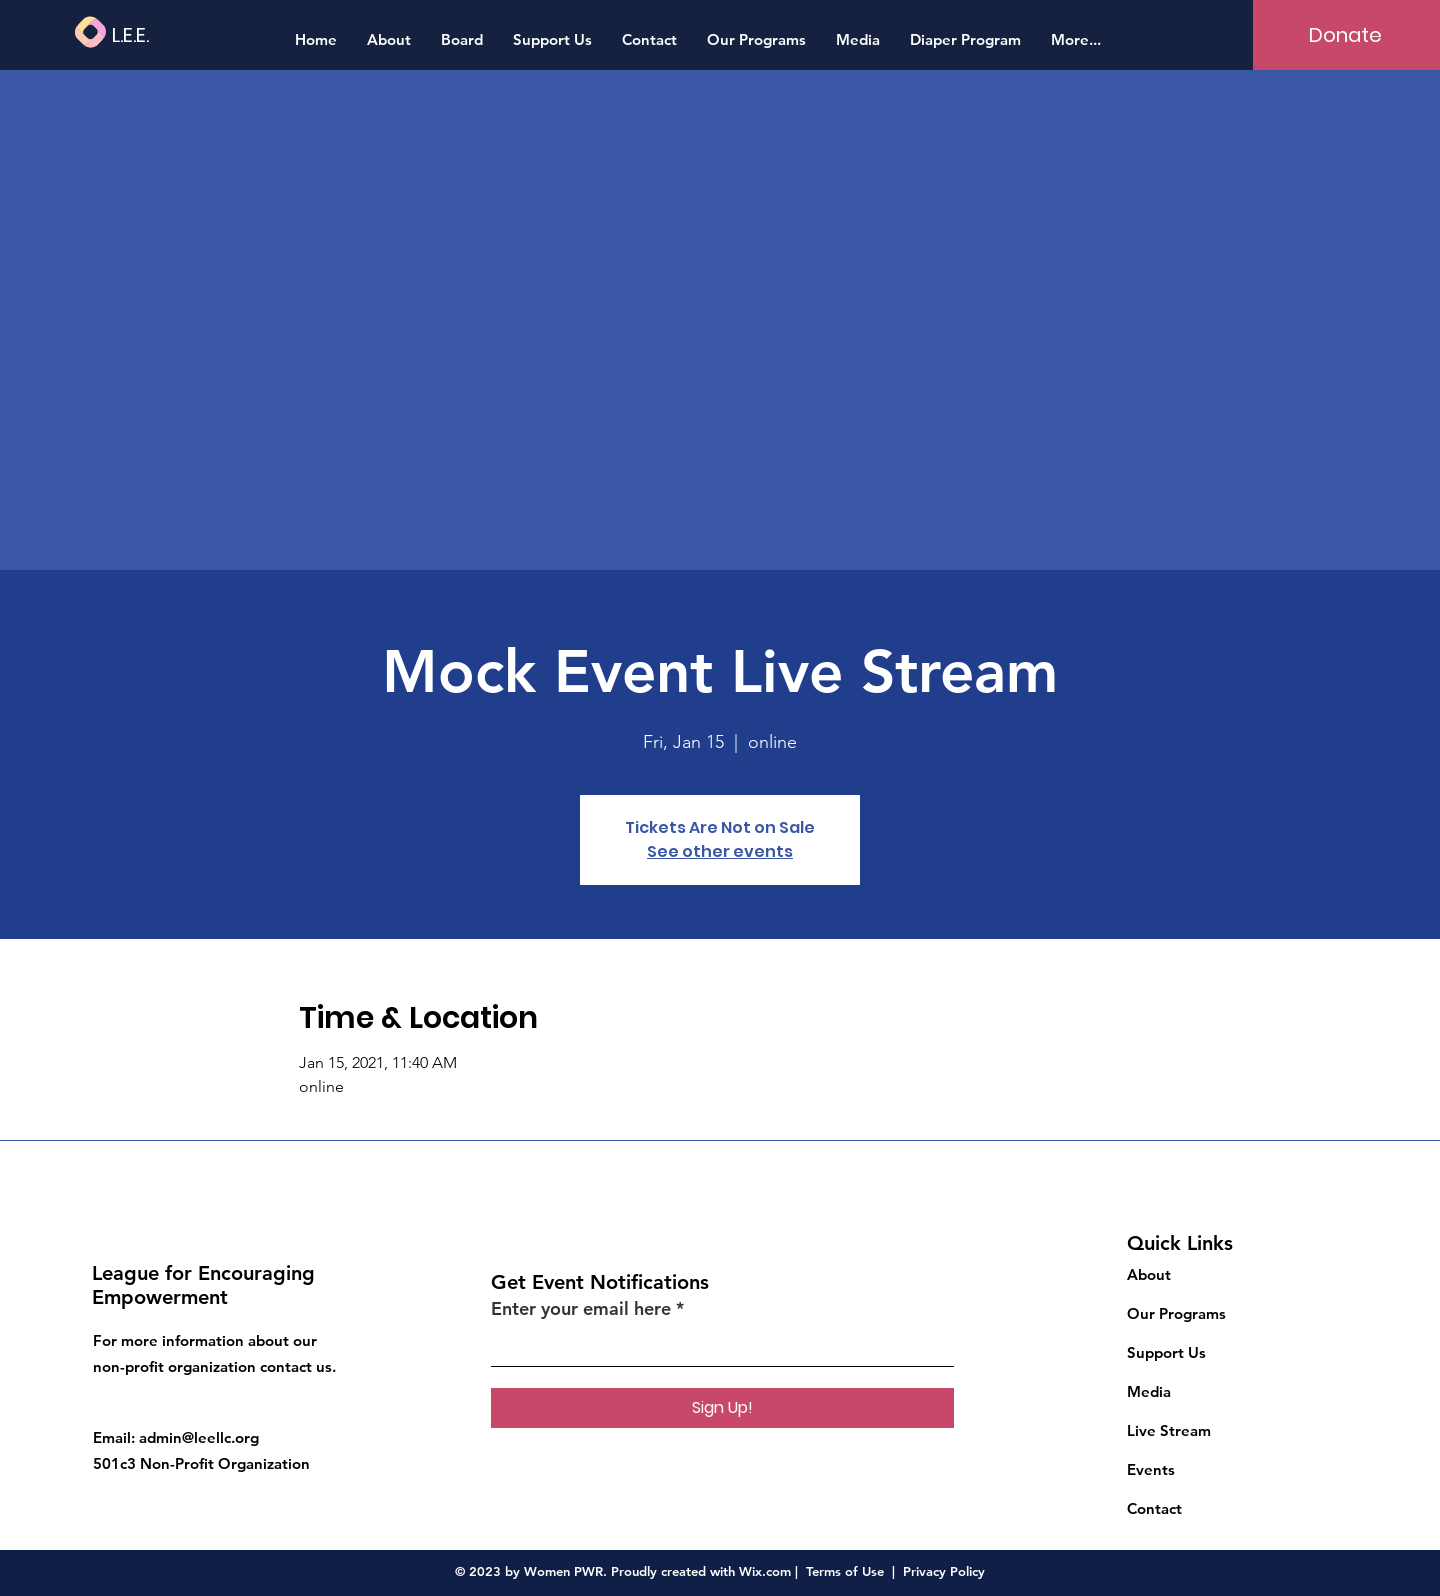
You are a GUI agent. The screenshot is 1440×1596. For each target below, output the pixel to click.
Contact (1154, 1508)
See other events (720, 851)
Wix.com (765, 1571)
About (1149, 1274)
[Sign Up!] (722, 1408)
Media (1149, 1391)
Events (1151, 1469)
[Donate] (1345, 35)
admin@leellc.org (199, 1437)
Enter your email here (581, 1309)
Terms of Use (845, 1571)
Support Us (1166, 1352)
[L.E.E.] (189, 34)
